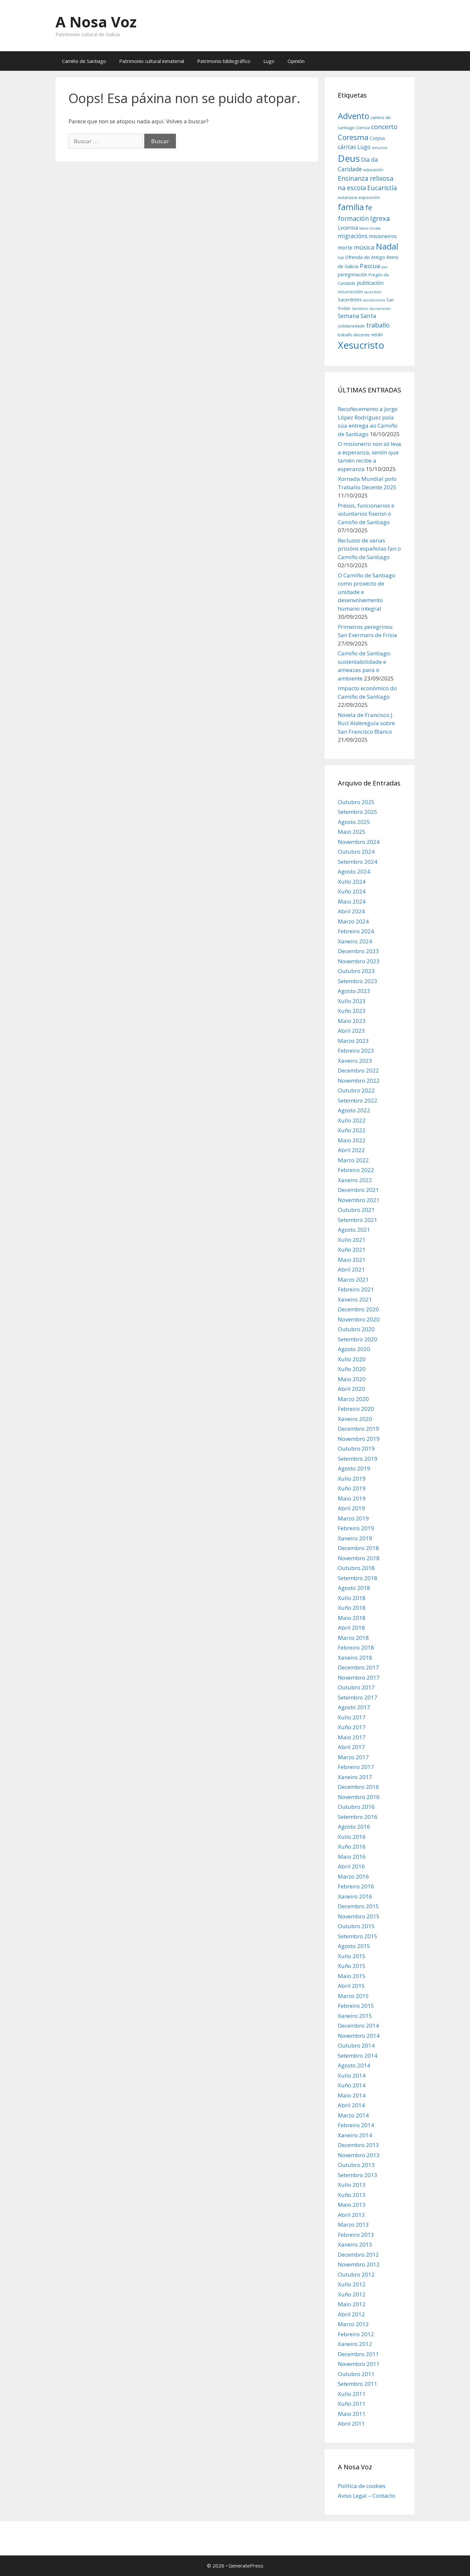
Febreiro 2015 (356, 2005)
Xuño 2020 (352, 1369)
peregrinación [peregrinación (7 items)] (352, 274)
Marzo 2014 (353, 2115)
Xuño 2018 (352, 1607)
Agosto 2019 (354, 1468)
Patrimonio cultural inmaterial (151, 61)
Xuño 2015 (352, 1966)
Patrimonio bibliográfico (223, 61)
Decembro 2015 (358, 1906)
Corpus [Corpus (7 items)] (377, 138)
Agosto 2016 (354, 1826)
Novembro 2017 (359, 1677)
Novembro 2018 (359, 1558)
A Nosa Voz (95, 22)
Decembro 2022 (358, 1070)
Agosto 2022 (354, 1110)
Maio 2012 (352, 2304)
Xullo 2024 (352, 881)
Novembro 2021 (359, 1200)
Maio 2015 (352, 1976)
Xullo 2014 (352, 2075)
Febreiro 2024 (356, 931)
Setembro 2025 (357, 811)
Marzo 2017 (353, 1757)
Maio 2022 (352, 1140)
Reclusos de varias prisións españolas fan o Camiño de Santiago (369, 549)
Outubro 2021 (356, 1209)
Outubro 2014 (356, 2045)
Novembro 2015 (359, 1916)
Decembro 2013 (358, 2145)
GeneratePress (245, 2565)
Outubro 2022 (356, 1090)
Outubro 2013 (356, 2165)
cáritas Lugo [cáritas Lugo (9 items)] (354, 147)
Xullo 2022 (352, 1120)
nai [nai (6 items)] (341, 257)
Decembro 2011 (358, 2354)
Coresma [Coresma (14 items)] (353, 137)
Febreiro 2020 (356, 1408)
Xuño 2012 (352, 2294)
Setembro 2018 (357, 1578)
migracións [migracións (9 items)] (353, 236)
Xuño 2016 (352, 1846)
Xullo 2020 (352, 1359)
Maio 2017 (352, 1737)
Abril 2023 (351, 1030)
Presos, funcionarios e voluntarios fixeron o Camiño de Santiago (366, 514)
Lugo (268, 61)
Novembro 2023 (359, 961)
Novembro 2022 (359, 1080)
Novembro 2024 (359, 842)
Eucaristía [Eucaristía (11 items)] (382, 187)
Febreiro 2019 (356, 1528)
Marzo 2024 (353, 921)
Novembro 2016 (359, 1797)
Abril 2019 (351, 1508)
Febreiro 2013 (356, 2234)
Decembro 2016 (358, 1787)
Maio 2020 (352, 1379)
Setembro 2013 (357, 2175)
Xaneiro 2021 (355, 1299)
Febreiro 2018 (356, 1647)
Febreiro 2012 (356, 2334)
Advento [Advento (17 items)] (353, 115)
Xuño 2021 (352, 1249)
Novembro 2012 (359, 2264)
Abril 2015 (351, 1985)
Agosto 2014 (354, 2065)
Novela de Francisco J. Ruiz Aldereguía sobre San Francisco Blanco (366, 723)
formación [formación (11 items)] (353, 218)
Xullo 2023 (352, 1001)
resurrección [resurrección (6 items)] (350, 292)
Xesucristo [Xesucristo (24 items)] (361, 345)
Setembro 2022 (357, 1100)
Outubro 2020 (356, 1329)
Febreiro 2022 (356, 1170)
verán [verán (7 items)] (377, 334)
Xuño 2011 (352, 2403)
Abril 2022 (351, 1150)
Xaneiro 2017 (355, 1777)
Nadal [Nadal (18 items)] (387, 246)
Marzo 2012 (353, 2324)
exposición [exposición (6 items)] (369, 197)
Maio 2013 (352, 2204)
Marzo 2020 (353, 1399)
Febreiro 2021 (356, 1289)
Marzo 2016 (353, 1876)
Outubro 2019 (356, 1448)
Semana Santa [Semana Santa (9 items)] (357, 316)
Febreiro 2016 (356, 1886)
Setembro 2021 (357, 1220)
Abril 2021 (351, 1269)
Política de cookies (361, 2486)
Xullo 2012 (352, 2284)
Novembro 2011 (359, 2364)
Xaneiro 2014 (355, 2135)
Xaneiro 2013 (355, 2244)
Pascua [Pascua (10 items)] (370, 266)
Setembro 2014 (357, 2055)
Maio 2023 (352, 1021)
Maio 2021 (352, 1259)
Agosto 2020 (354, 1349)
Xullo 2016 (352, 1836)
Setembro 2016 (357, 1817)
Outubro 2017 (356, 1687)
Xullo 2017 (352, 1717)
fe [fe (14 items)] (368, 207)
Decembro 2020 (358, 1309)
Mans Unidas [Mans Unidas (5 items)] (370, 228)
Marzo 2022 (353, 1160)
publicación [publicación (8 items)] (370, 282)
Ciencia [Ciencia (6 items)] (363, 127)
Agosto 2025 (354, 822)
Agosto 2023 (354, 991)
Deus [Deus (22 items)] (349, 158)
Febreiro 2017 (356, 1767)
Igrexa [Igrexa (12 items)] (380, 218)
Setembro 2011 (357, 2383)
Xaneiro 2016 (355, 1896)
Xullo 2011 (352, 2394)
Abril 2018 (351, 1627)
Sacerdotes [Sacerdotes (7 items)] (350, 300)
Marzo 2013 (353, 2224)
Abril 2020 (351, 1389)
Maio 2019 (352, 1498)
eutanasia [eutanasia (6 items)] (347, 197)
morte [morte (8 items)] (345, 247)
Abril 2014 (351, 2105)
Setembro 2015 (357, 1936)
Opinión (296, 61)
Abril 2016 (351, 1866)
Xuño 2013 (352, 2195)
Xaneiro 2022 (355, 1180)
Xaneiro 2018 (355, 1657)
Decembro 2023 (358, 951)
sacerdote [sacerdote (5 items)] (373, 292)
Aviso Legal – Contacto (366, 2495)
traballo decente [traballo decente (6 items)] (354, 335)
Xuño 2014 (352, 2085)
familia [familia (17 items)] (351, 206)
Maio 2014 (352, 2095)
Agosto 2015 (354, 1946)
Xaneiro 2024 (355, 941)
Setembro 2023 (357, 981)
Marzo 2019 (353, 1518)
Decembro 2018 (358, 1548)
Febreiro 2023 (356, 1050)
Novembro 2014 (359, 2035)
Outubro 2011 (356, 2374)
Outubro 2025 (356, 802)
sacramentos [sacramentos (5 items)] (374, 300)
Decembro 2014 (358, 2025)
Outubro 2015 (356, 1926)
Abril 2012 (351, 2314)
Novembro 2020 (359, 1319)
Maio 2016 (352, 1856)
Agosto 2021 (354, 1229)
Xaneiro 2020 (355, 1419)
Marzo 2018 (353, 1637)
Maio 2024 (352, 901)
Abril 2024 (351, 911)
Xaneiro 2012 (355, 2344)
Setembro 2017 (357, 1697)
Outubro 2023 (356, 971)
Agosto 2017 (354, 1707)
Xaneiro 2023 (355, 1060)
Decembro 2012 (358, 2254)
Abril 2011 (351, 2423)
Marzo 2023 (353, 1040)
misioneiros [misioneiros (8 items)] (383, 236)
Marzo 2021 (353, 1279)
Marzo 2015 (353, 1996)
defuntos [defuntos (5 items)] (379, 147)
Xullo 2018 (352, 1598)
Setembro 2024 (357, 861)
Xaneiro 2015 (355, 2016)
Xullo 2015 (352, 1956)
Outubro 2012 (356, 2274)
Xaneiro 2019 (355, 1538)
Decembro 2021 (358, 1190)
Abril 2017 (351, 1747)
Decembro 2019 (358, 1428)
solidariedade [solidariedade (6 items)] (351, 326)
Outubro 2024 (356, 851)
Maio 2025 (352, 831)
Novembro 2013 (359, 2155)
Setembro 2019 (357, 1458)
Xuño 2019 (352, 1488)
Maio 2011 (352, 2413)
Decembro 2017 (358, 1667)
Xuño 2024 (352, 891)
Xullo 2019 (352, 1478)
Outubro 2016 (356, 1806)
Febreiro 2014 (356, 2125)
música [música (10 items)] (364, 247)
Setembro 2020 (357, 1339)
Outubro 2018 (356, 1568)
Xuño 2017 (352, 1727)
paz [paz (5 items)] (385, 267)
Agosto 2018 (354, 1588)
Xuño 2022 (352, 1130)
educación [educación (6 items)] (373, 170)
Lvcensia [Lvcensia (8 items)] (348, 227)
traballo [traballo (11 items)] (378, 325)
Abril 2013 (351, 2214)
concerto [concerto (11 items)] (384, 126)
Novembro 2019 (359, 1438)
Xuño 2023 (352, 1010)
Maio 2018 (352, 1618)
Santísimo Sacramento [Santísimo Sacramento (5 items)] (371, 308)
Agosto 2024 (354, 871)
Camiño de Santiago (84, 61)
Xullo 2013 (352, 2184)
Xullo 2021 (352, 1239)
